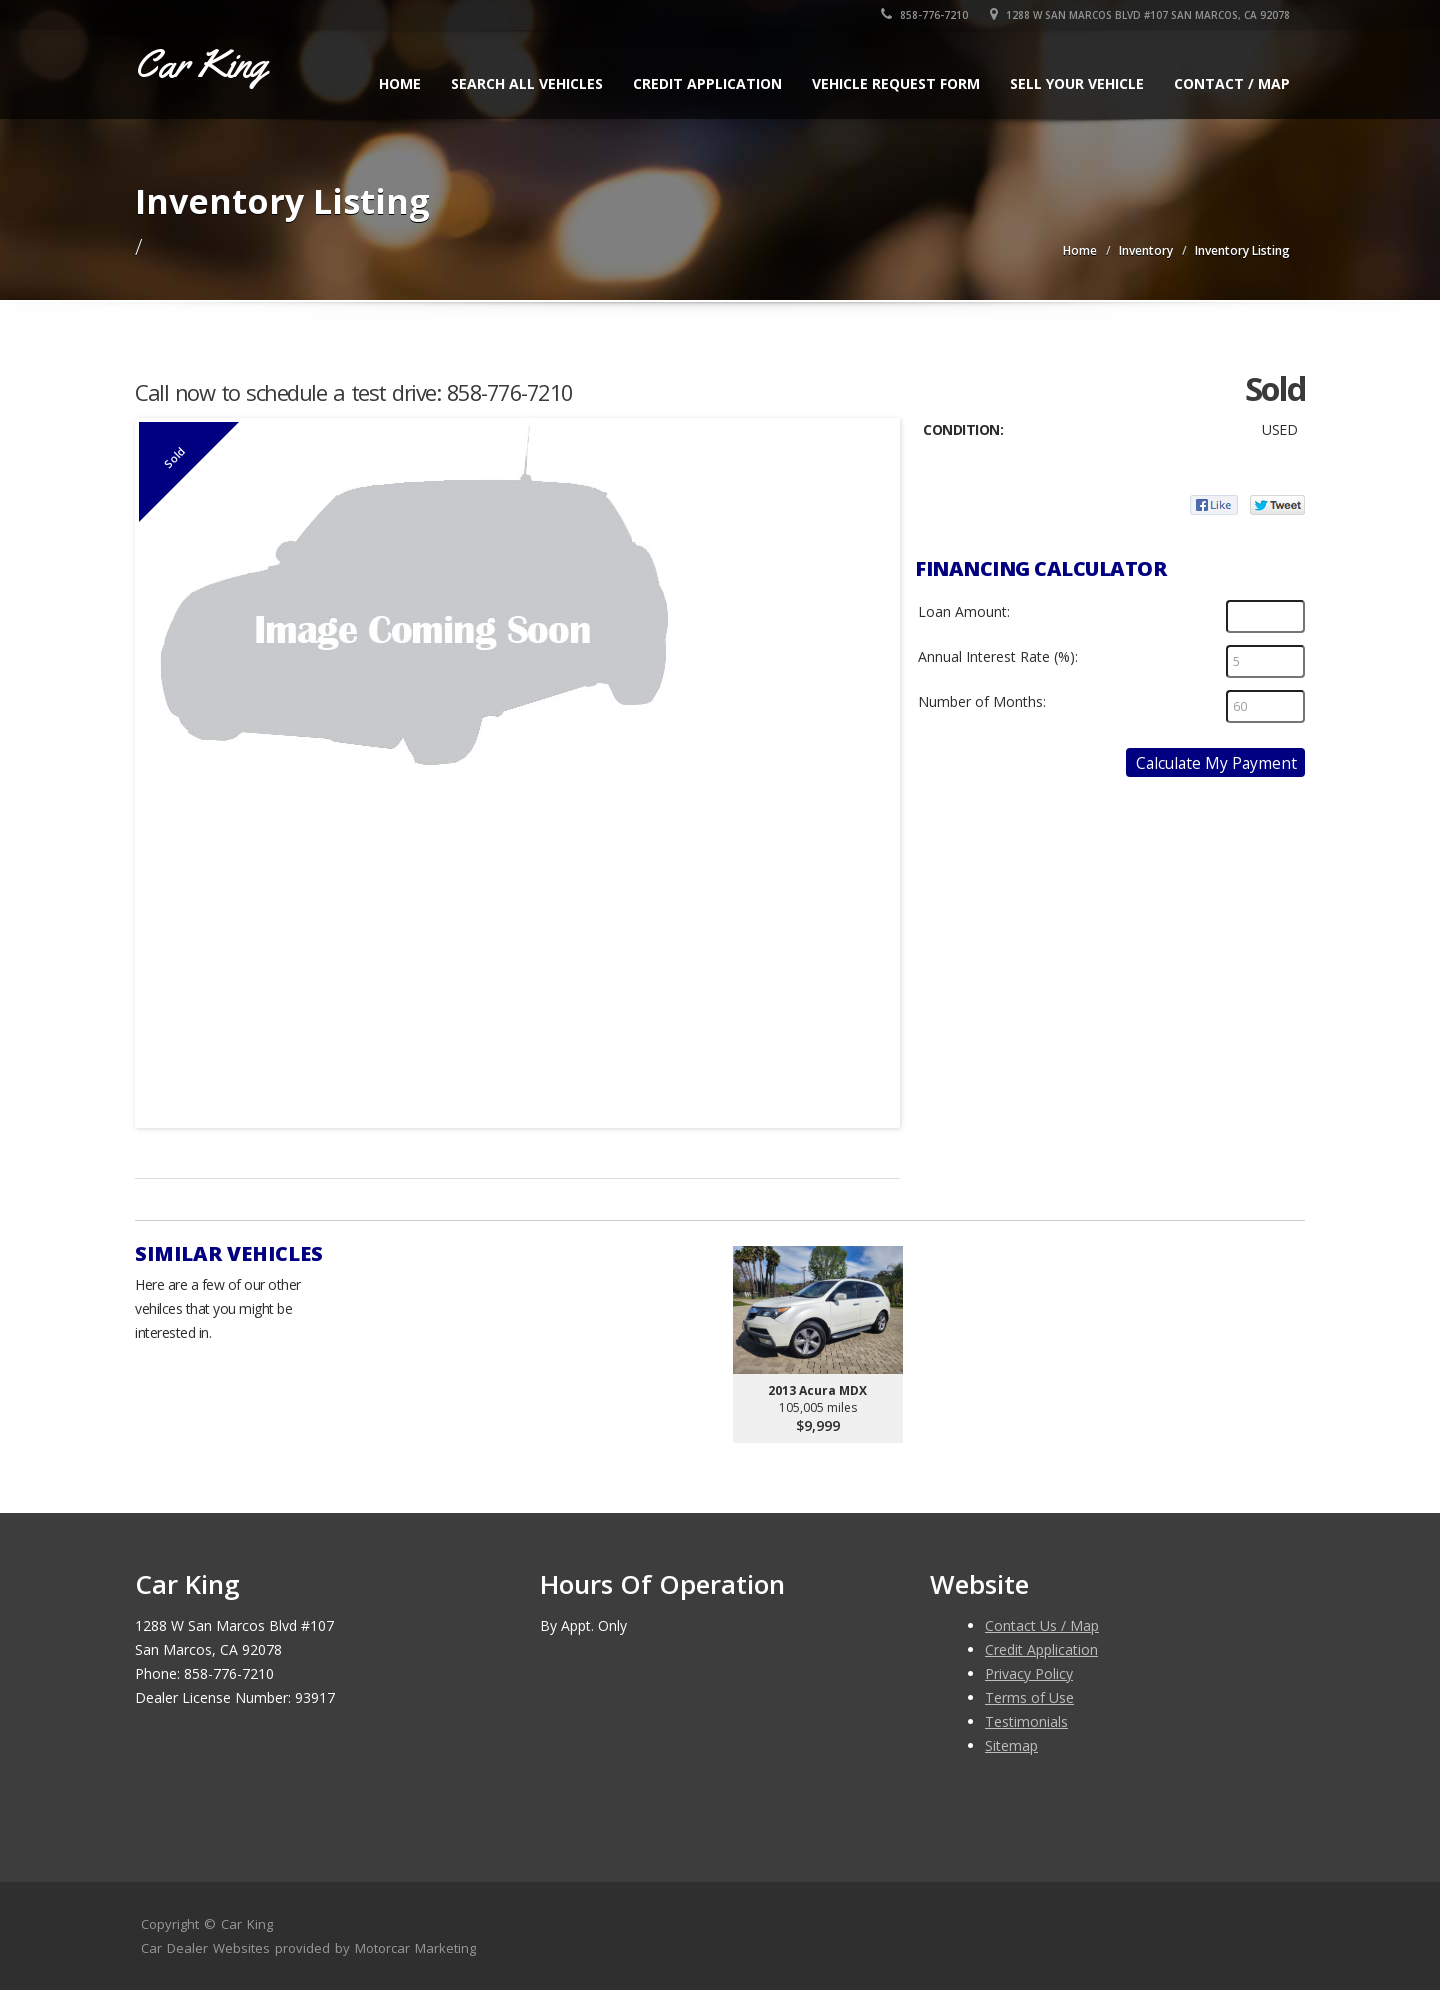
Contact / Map (1232, 83)
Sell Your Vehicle (1077, 83)
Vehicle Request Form (896, 83)
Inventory (1146, 250)
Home (400, 83)
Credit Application (707, 83)
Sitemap (1011, 1745)
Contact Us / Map (1042, 1625)
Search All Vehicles (527, 83)
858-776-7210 (924, 15)
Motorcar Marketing (415, 1948)
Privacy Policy (1029, 1673)
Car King (247, 1924)
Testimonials (1026, 1721)
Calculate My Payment (1216, 763)
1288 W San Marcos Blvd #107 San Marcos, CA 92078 (1140, 15)
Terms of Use (1029, 1697)
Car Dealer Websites (205, 1948)
